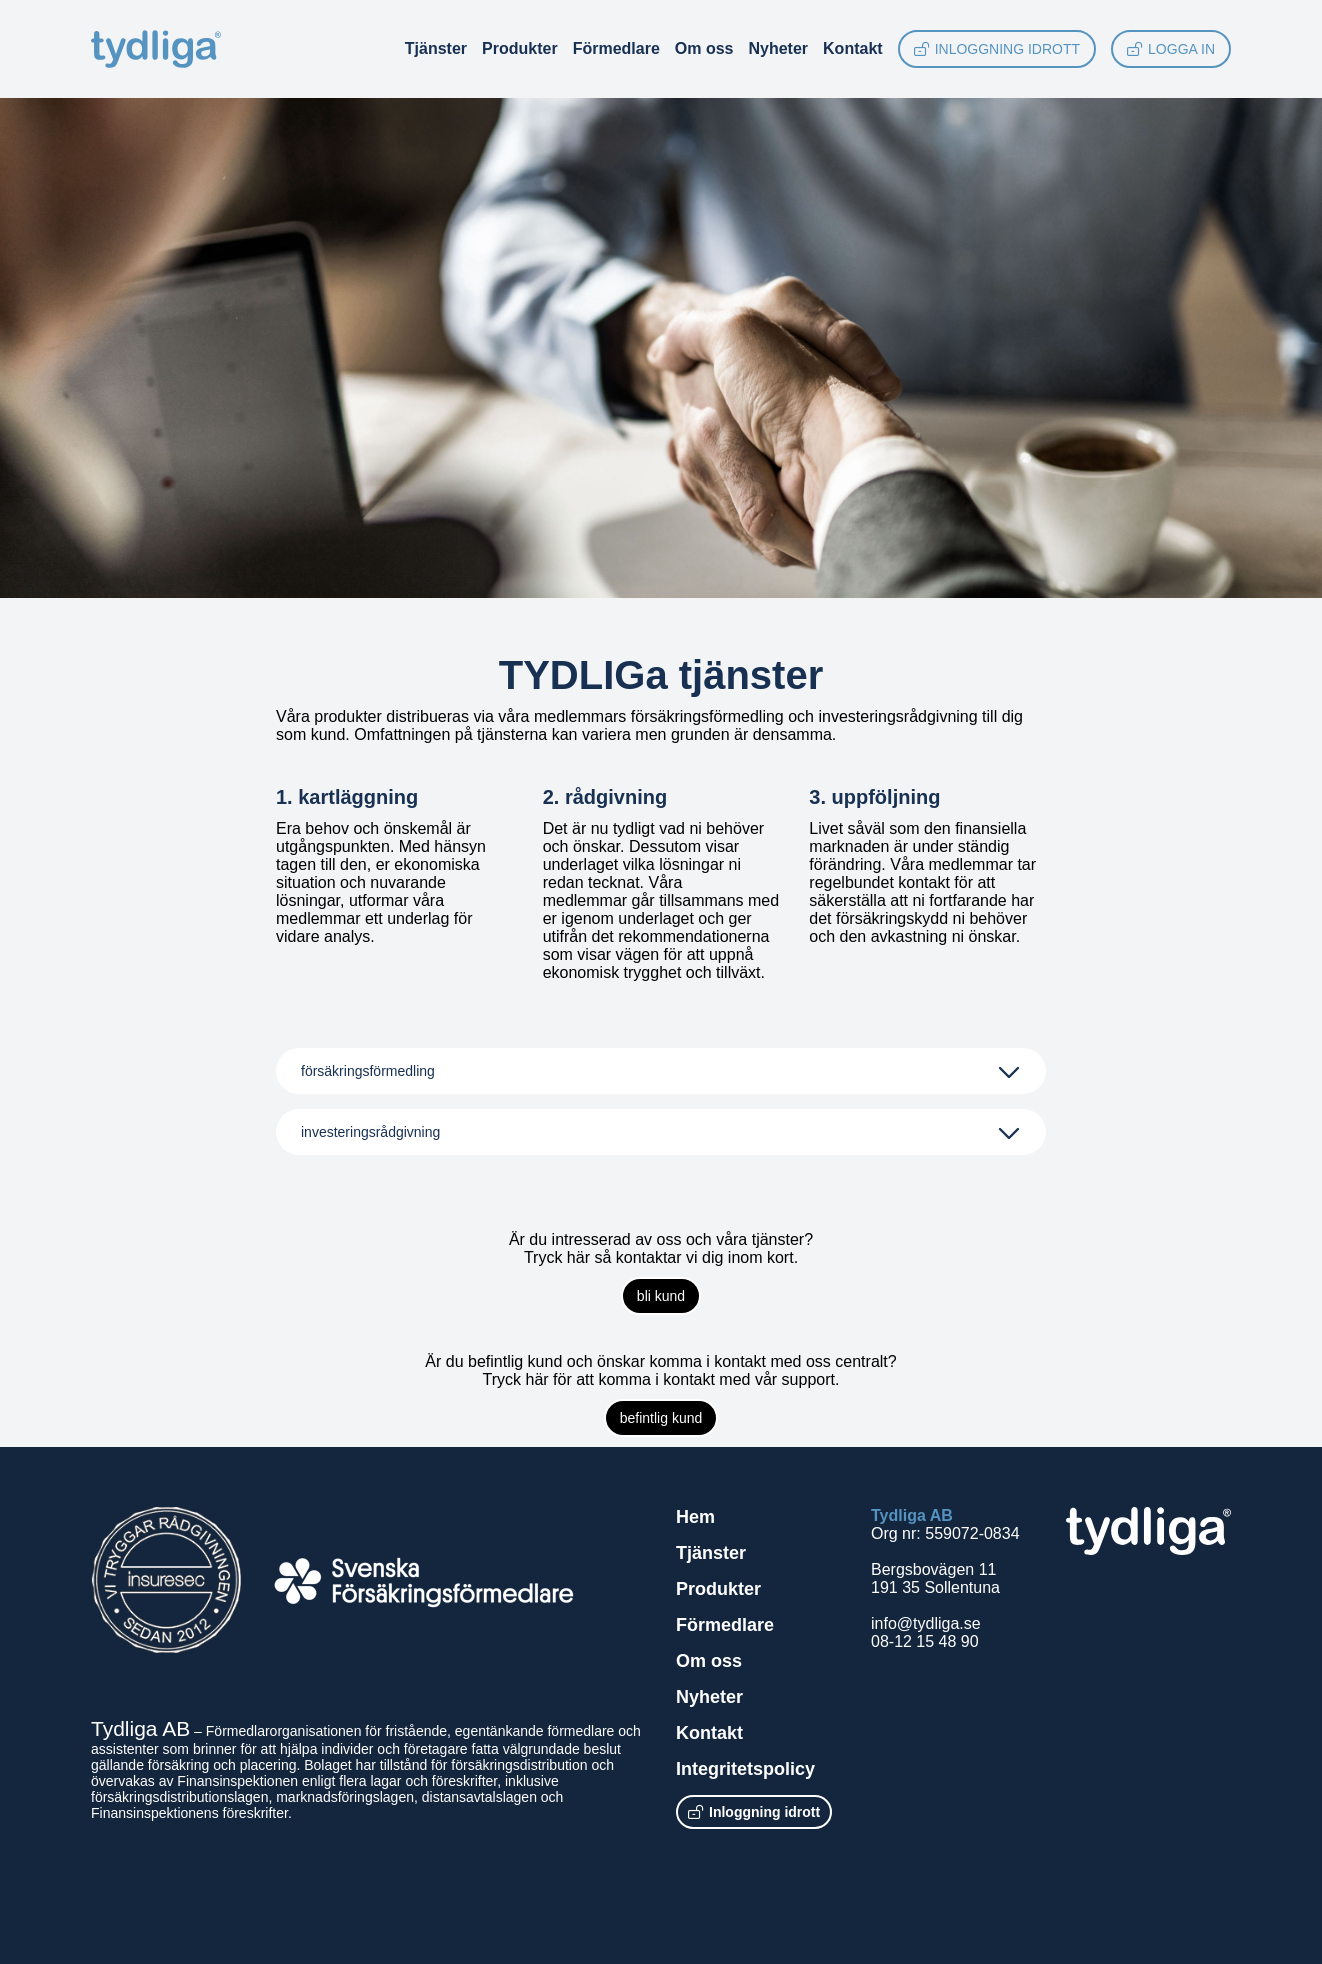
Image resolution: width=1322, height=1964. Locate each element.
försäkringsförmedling (368, 1071)
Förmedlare (616, 48)
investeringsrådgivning (370, 1132)
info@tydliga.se (926, 1623)
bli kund (661, 1296)
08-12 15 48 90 (925, 1641)
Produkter (520, 48)
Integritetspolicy (745, 1769)
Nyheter (778, 48)
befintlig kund (661, 1418)
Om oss (704, 48)
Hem (695, 1517)
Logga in (1171, 49)
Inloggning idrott (997, 49)
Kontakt (853, 48)
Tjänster (436, 48)
